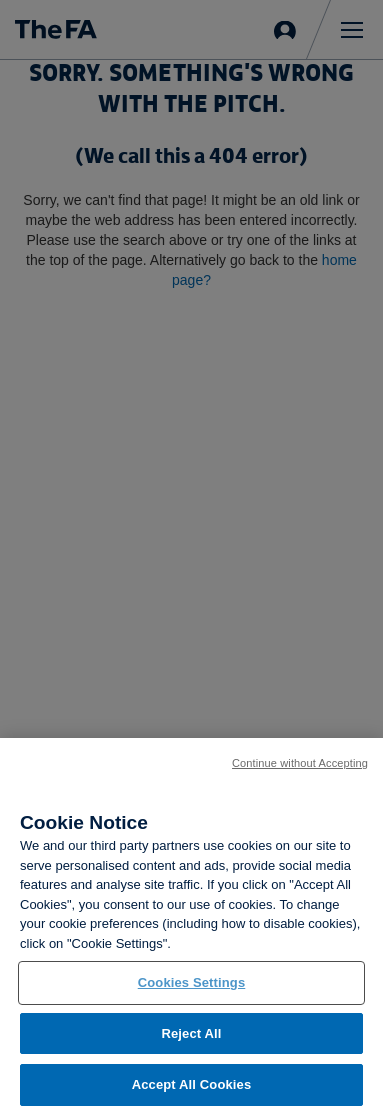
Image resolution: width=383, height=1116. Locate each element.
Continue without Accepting (300, 763)
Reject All (191, 1033)
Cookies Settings (192, 982)
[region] (191, 927)
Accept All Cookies (192, 1084)
